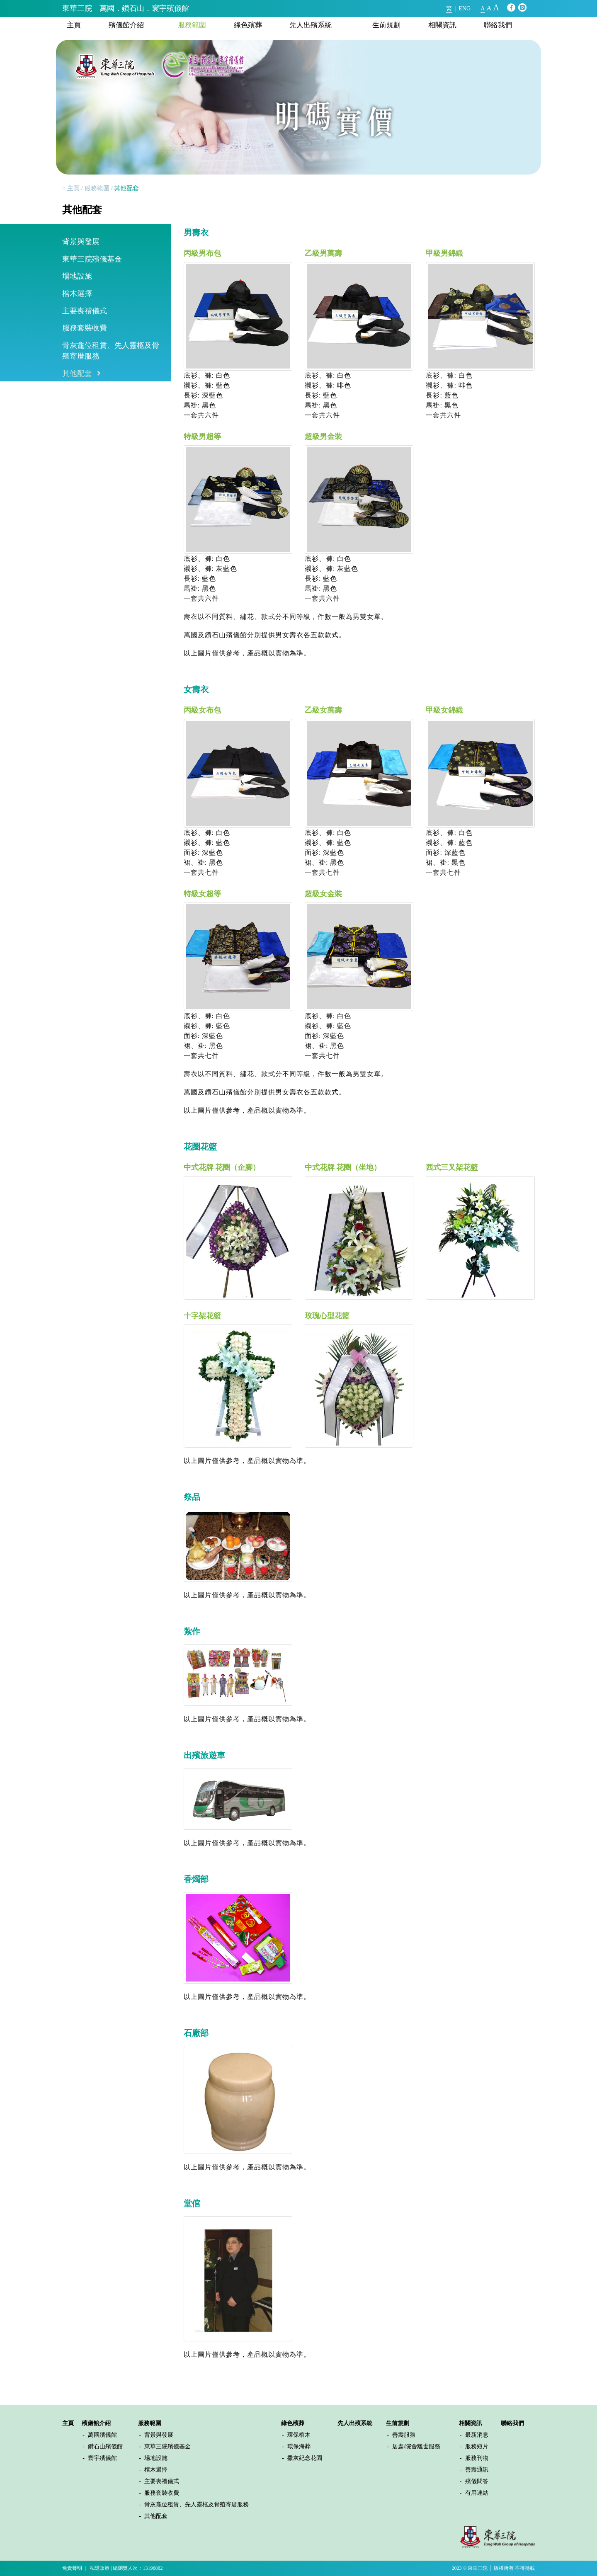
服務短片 (476, 2446)
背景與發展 (81, 242)
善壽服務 (403, 2435)
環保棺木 (299, 2435)
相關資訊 (442, 25)
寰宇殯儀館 (102, 2458)
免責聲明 (72, 2568)
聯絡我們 (498, 25)
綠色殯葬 (248, 25)
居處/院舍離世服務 (416, 2446)
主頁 (74, 25)
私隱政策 (99, 2568)
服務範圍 (192, 25)
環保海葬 (299, 2446)
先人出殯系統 (310, 25)
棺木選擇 (77, 293)
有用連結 (476, 2493)
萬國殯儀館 (102, 2435)
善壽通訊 (476, 2470)
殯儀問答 (476, 2481)
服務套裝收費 (84, 328)
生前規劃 (386, 25)
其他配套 (77, 373)
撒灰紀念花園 (304, 2458)
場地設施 (77, 276)
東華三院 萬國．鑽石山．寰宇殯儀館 (125, 8)
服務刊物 (476, 2458)
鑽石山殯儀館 (105, 2446)
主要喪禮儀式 (84, 311)
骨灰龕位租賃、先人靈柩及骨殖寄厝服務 (110, 350)
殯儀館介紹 (126, 25)
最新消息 (476, 2435)
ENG (465, 8)
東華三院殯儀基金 (92, 259)
